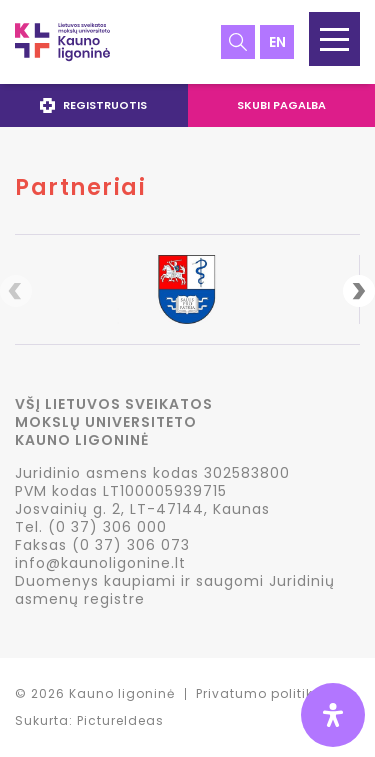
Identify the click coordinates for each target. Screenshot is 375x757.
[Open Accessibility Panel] (333, 715)
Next (359, 291)
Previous (16, 291)
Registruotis (93, 105)
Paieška (238, 42)
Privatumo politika (259, 693)
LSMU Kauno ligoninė (62, 42)
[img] (333, 715)
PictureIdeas (120, 720)
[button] (334, 39)
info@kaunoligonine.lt (100, 563)
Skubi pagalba (281, 105)
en (277, 42)
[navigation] (187, 105)
